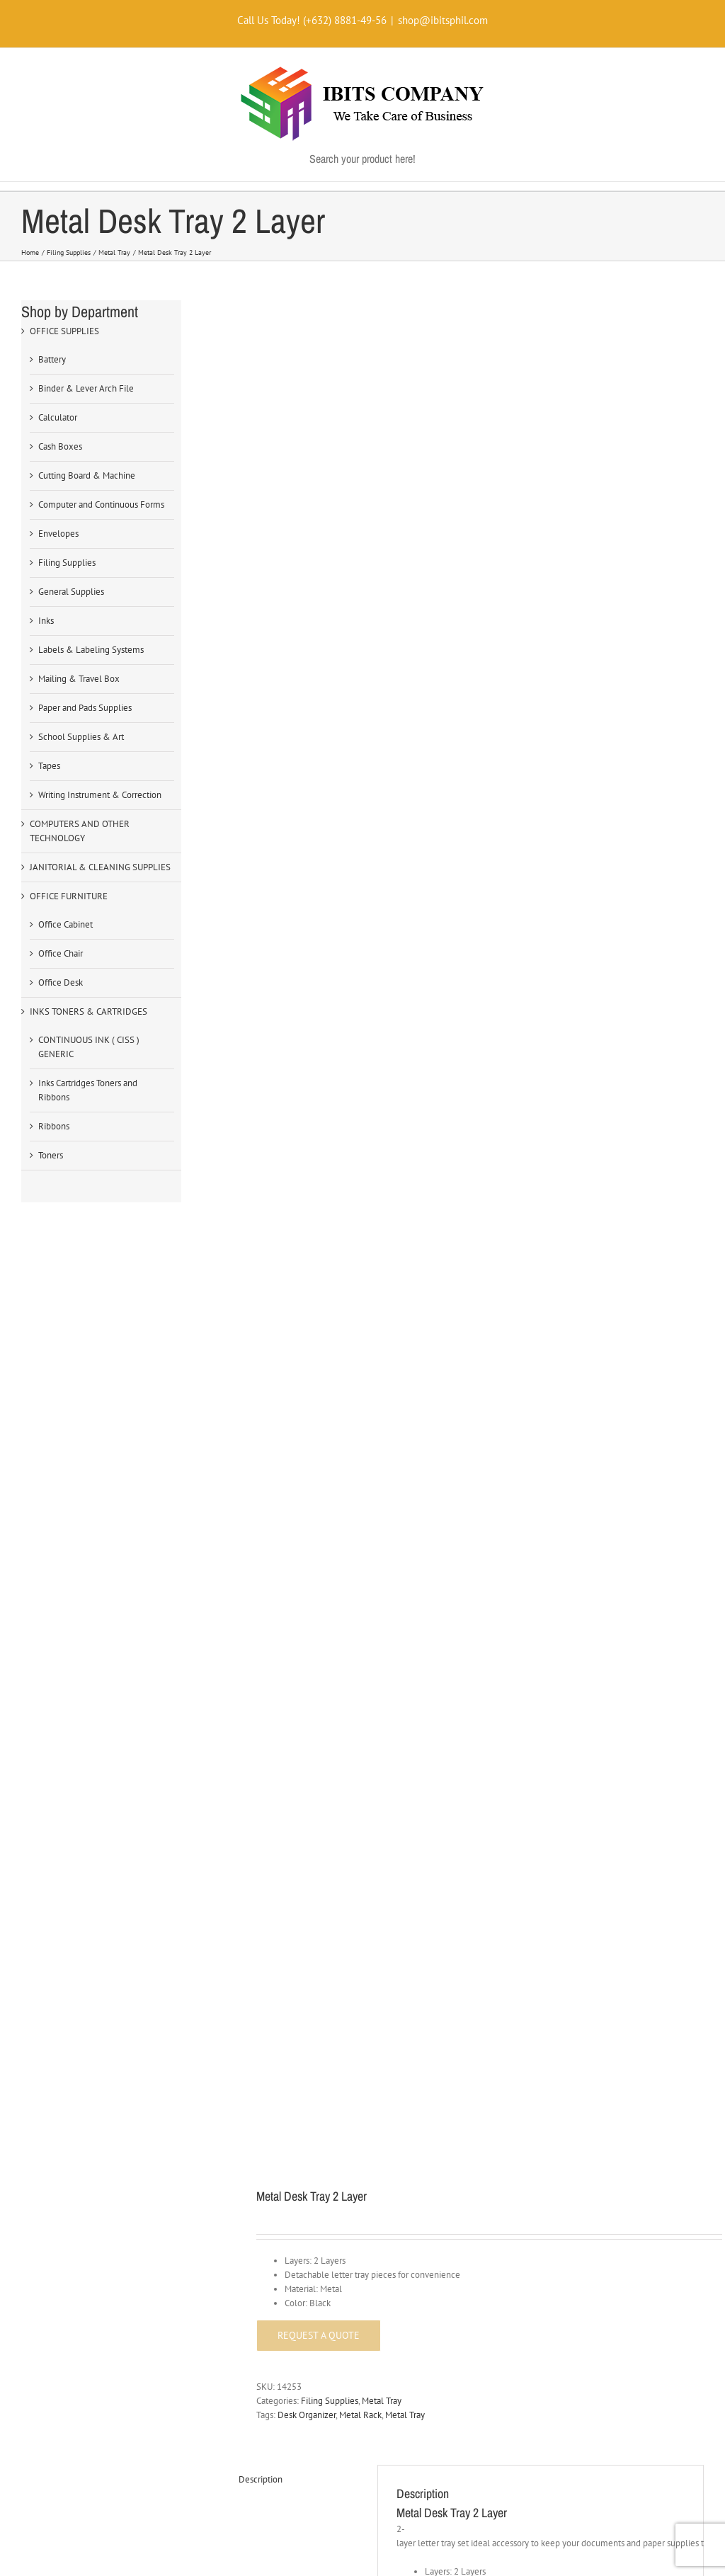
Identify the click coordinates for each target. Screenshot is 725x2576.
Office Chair (60, 953)
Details (355, 1288)
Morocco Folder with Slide (542, 1245)
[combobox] (597, 1747)
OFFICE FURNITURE (69, 896)
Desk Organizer (307, 606)
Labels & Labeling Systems (91, 650)
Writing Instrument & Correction (99, 795)
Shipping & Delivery (303, 1802)
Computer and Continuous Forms (101, 504)
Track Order (286, 1831)
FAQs (274, 1860)
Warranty (46, 1982)
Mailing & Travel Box (79, 679)
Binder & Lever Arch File (86, 388)
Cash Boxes (60, 446)
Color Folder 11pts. (287, 1540)
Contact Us (284, 1982)
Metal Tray (381, 592)
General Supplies (71, 592)
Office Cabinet (65, 924)
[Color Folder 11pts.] (351, 1433)
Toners (50, 1155)
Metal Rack (360, 606)
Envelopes (58, 534)
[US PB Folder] (591, 1433)
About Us (281, 1953)
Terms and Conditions (70, 1894)
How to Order (290, 1744)
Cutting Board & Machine (86, 475)
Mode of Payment (298, 1773)
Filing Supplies (329, 592)
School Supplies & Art (81, 737)
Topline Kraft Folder (289, 1218)
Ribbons (53, 1126)
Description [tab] (260, 671)
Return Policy (55, 2011)
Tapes (49, 766)
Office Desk (60, 982)
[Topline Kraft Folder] (351, 1125)
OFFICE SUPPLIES (64, 331)
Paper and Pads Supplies (85, 708)
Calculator (57, 417)
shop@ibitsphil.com (443, 20)
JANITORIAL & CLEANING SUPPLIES (100, 867)
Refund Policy (56, 1953)
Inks (46, 621)
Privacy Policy (56, 1923)
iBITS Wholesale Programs (81, 1744)
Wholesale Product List (74, 1773)
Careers (278, 2011)
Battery (52, 359)
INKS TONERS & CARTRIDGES (88, 1011)
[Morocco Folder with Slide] (591, 1138)
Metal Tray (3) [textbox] (593, 1748)
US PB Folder (517, 1540)
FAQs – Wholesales (67, 1802)
